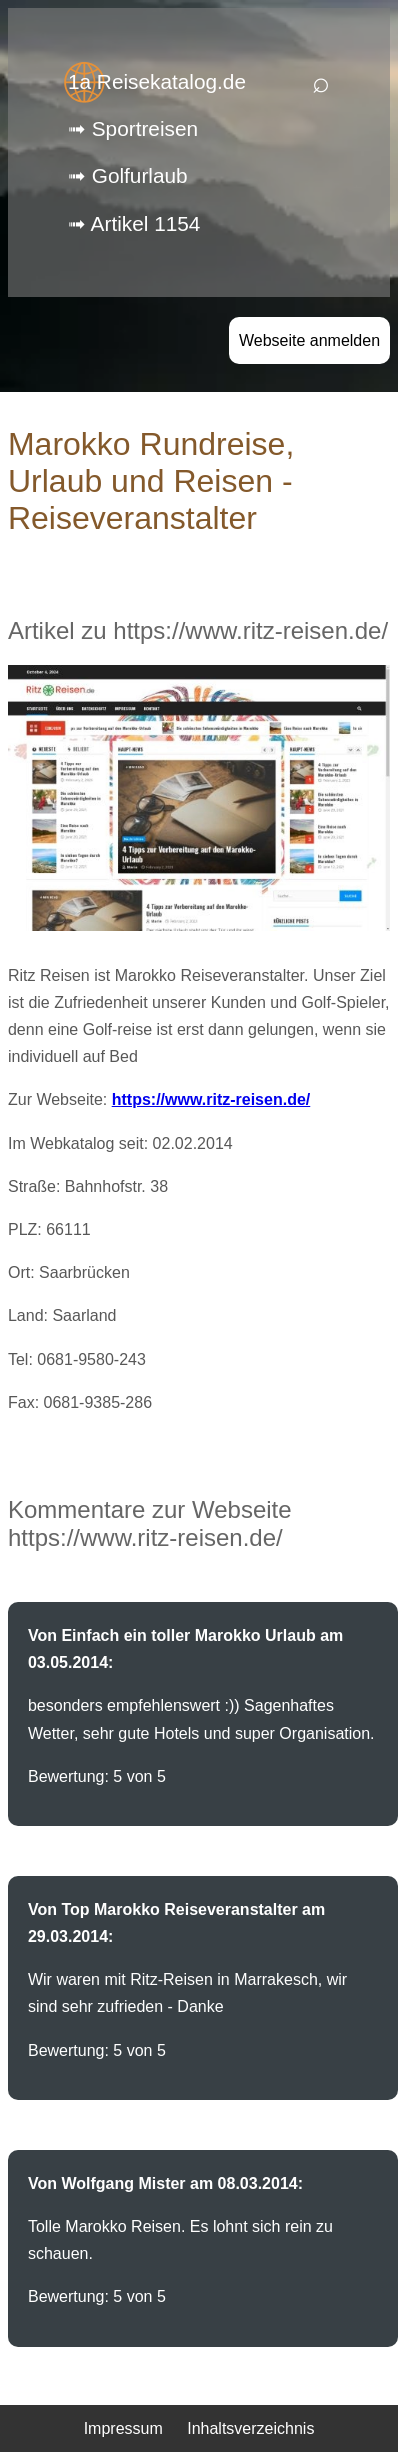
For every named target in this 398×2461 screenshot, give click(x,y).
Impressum (123, 2428)
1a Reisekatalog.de (157, 81)
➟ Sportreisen (133, 128)
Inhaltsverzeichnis (250, 2428)
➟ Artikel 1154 (134, 223)
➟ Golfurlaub (128, 175)
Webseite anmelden (309, 340)
